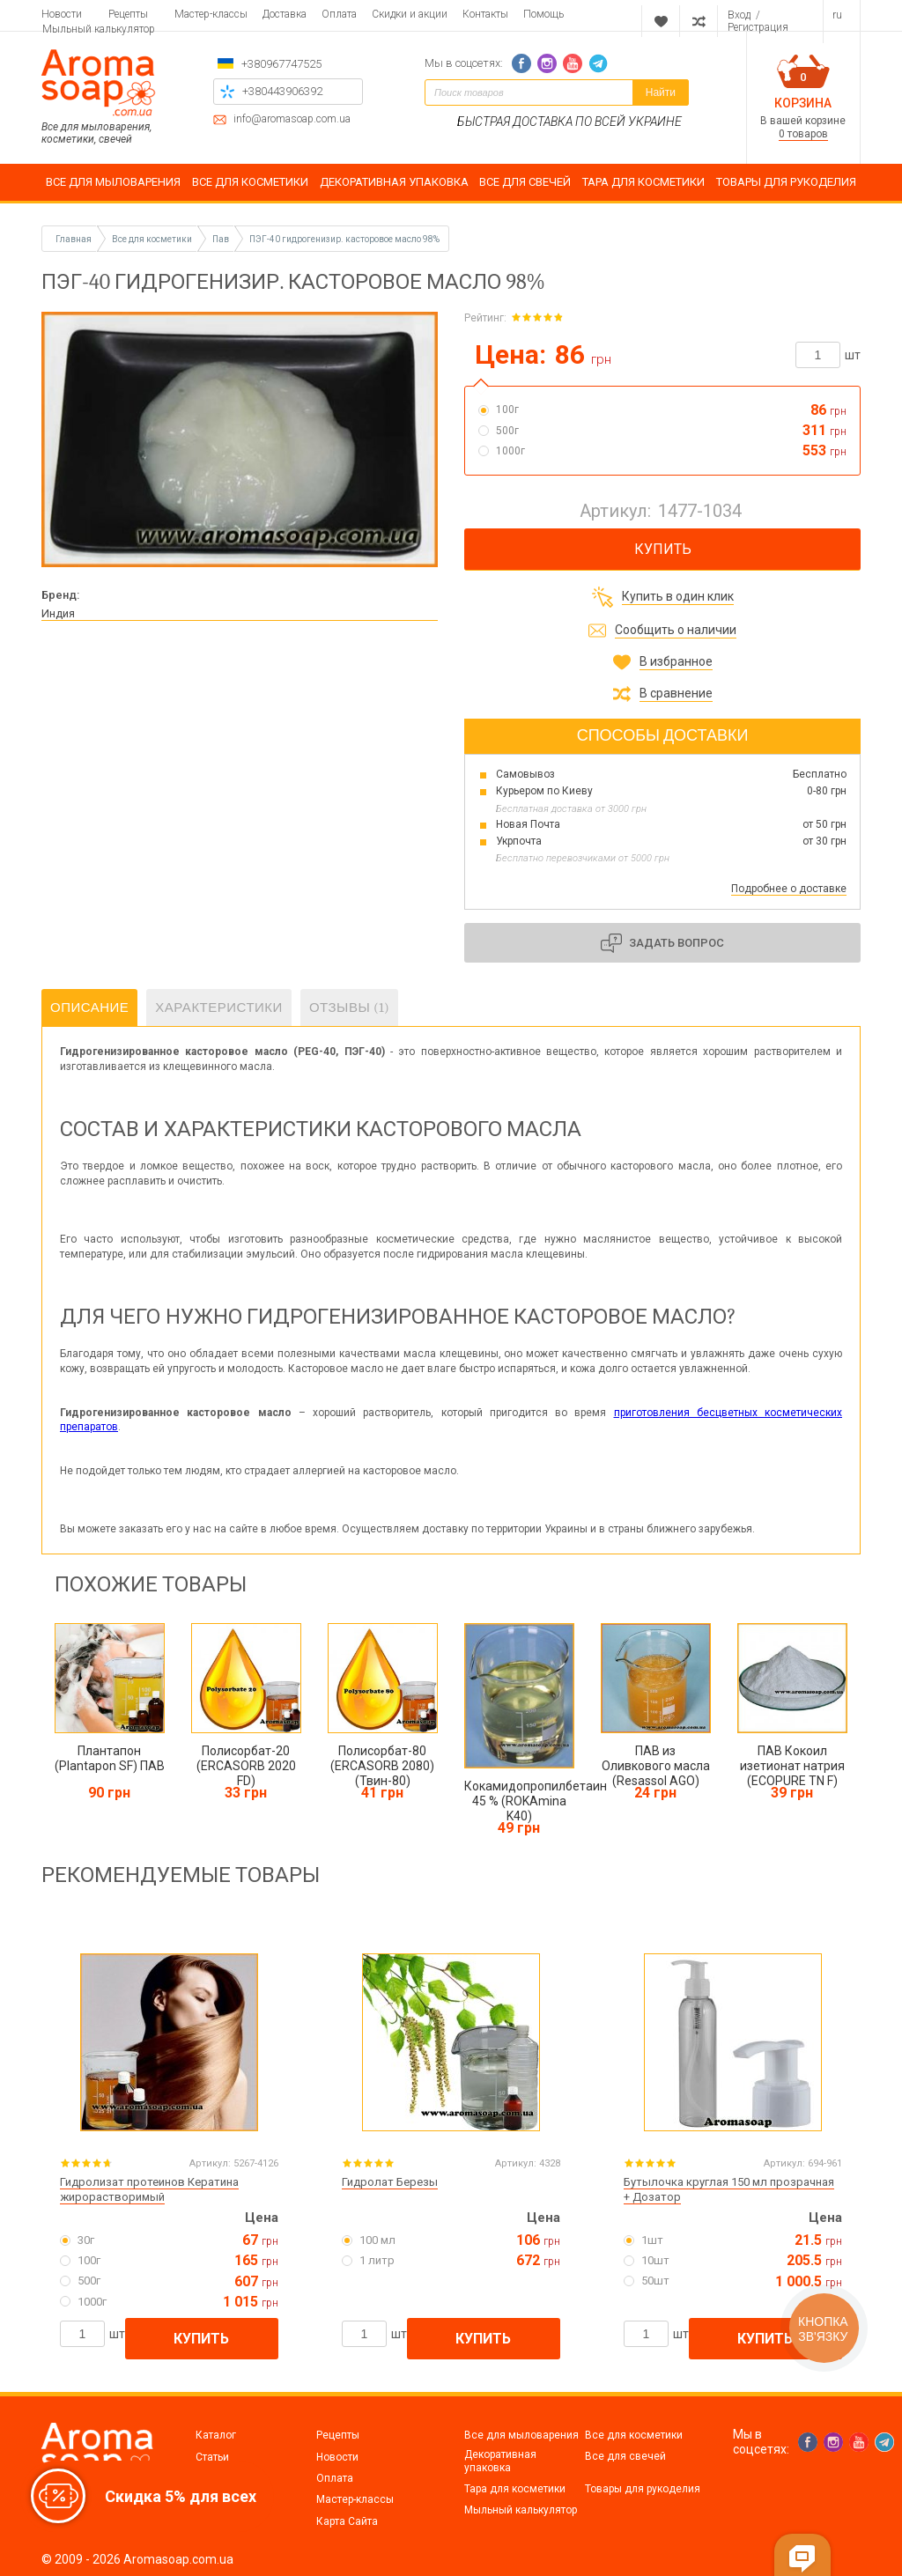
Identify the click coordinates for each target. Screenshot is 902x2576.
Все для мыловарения (521, 2435)
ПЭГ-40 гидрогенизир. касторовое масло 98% (344, 239)
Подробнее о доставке (789, 888)
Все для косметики (634, 2435)
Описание (89, 1007)
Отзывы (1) (349, 1007)
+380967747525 (281, 64)
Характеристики (219, 1007)
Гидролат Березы (390, 2181)
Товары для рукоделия (642, 2489)
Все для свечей (625, 2456)
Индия (58, 613)
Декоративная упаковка (500, 2460)
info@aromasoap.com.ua (292, 119)
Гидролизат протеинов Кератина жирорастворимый (149, 2189)
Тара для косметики (515, 2489)
